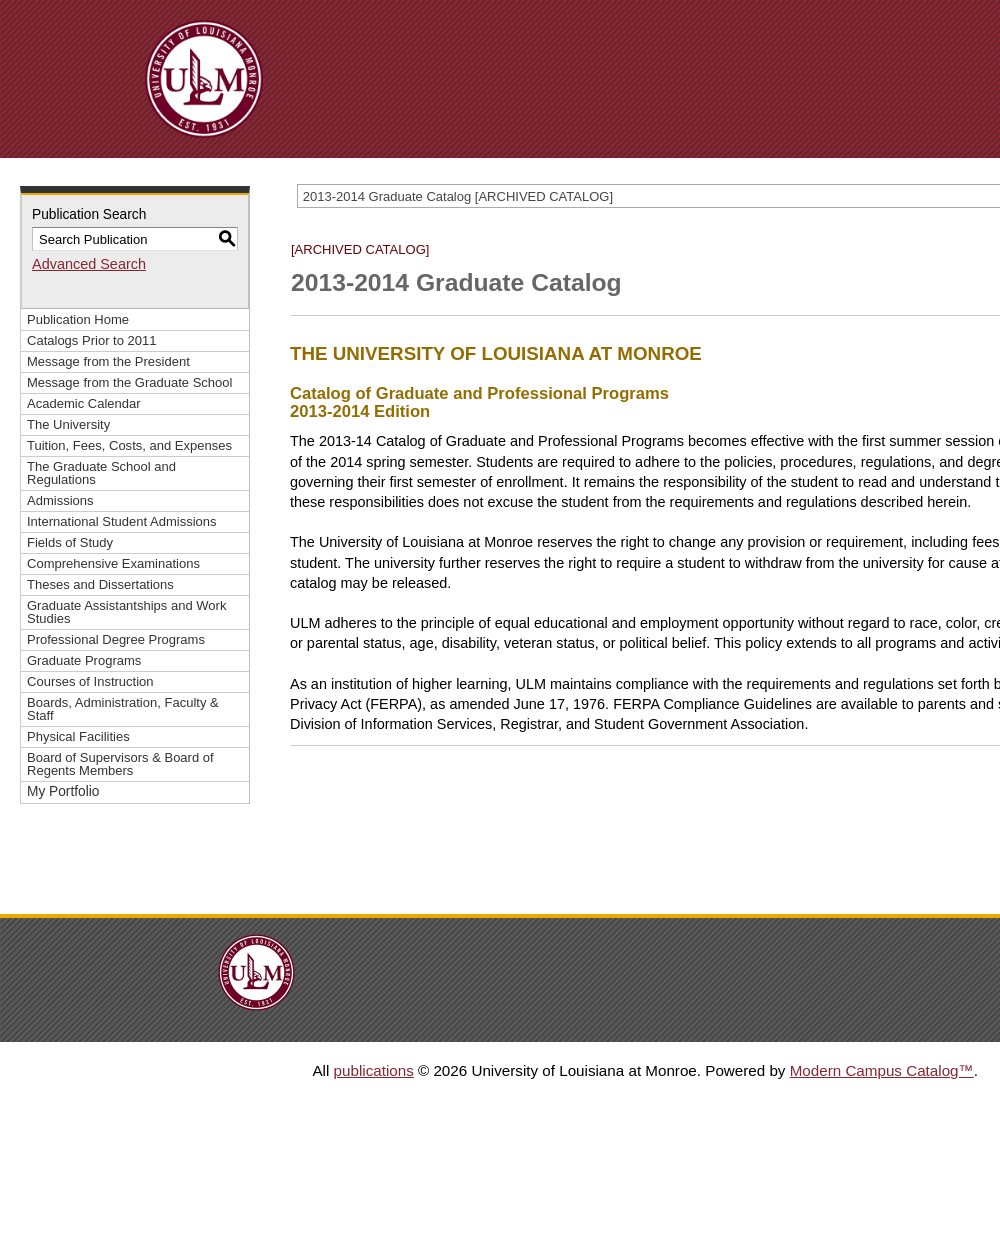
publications (374, 1070)
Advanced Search (89, 264)
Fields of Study (70, 542)
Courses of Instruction (90, 681)
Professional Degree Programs (116, 639)
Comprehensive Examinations (113, 563)
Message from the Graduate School (129, 382)
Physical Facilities (78, 736)
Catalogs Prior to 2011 (92, 340)
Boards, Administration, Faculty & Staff (123, 709)
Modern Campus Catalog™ (882, 1070)
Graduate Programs (84, 660)
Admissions (60, 500)
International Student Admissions (122, 521)
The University (68, 424)
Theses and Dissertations (100, 584)
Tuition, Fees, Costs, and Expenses (129, 445)
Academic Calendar (84, 403)
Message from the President (108, 361)
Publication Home (78, 319)
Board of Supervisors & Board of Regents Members (120, 764)
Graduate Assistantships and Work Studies (126, 612)
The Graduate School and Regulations (101, 473)
